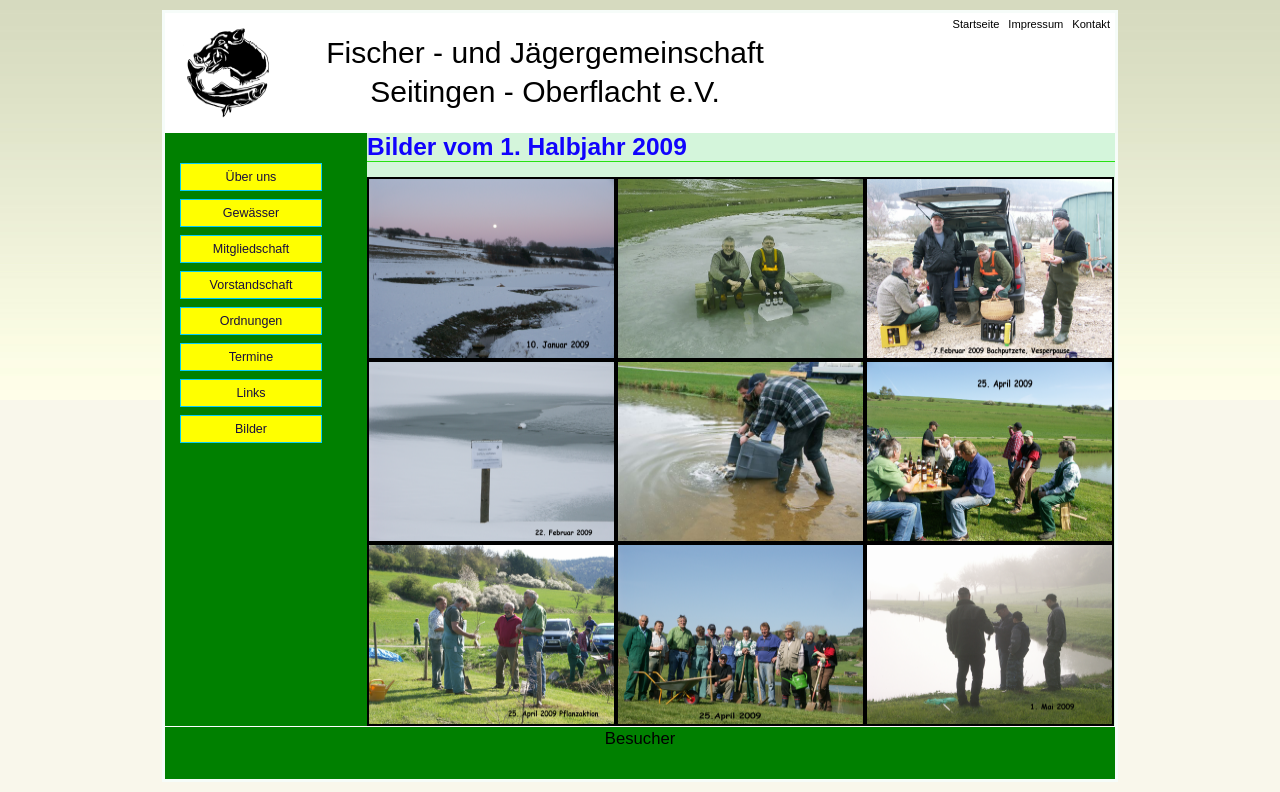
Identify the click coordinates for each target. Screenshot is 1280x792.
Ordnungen (251, 321)
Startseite (975, 24)
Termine (251, 357)
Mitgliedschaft (251, 249)
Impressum (1035, 24)
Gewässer (251, 213)
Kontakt (1091, 24)
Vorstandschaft (251, 285)
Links (250, 393)
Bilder (251, 429)
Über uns (251, 177)
